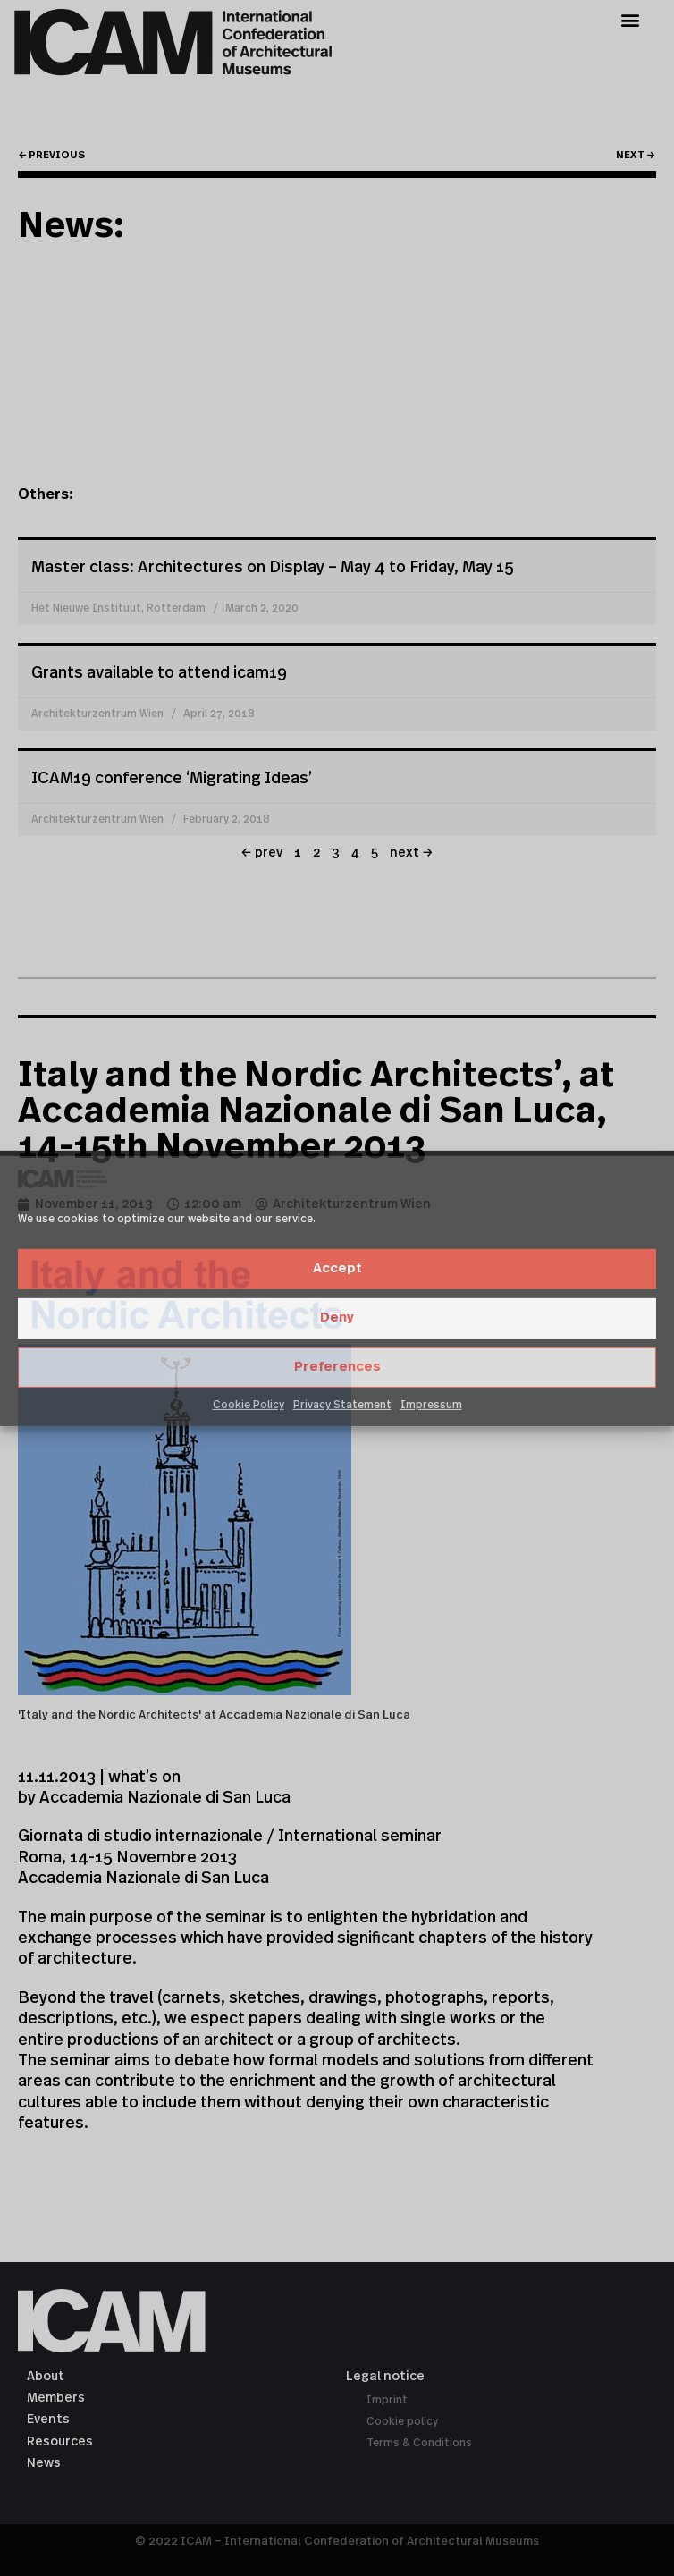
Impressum (431, 1404)
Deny (337, 1317)
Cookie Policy (248, 1404)
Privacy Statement (342, 1404)
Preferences (337, 1366)
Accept (337, 1268)
